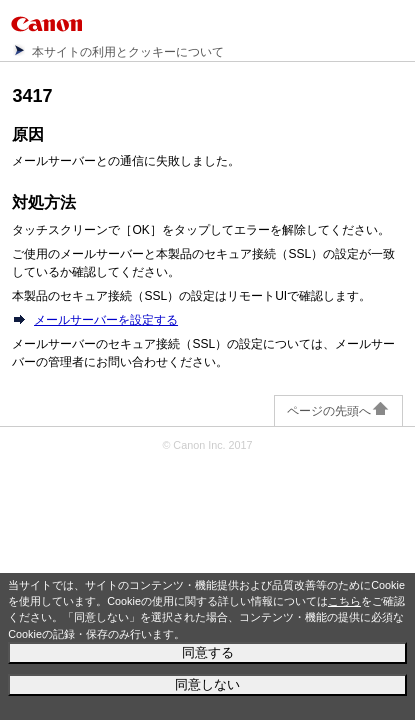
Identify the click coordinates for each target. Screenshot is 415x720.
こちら (344, 601)
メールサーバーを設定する (106, 320)
